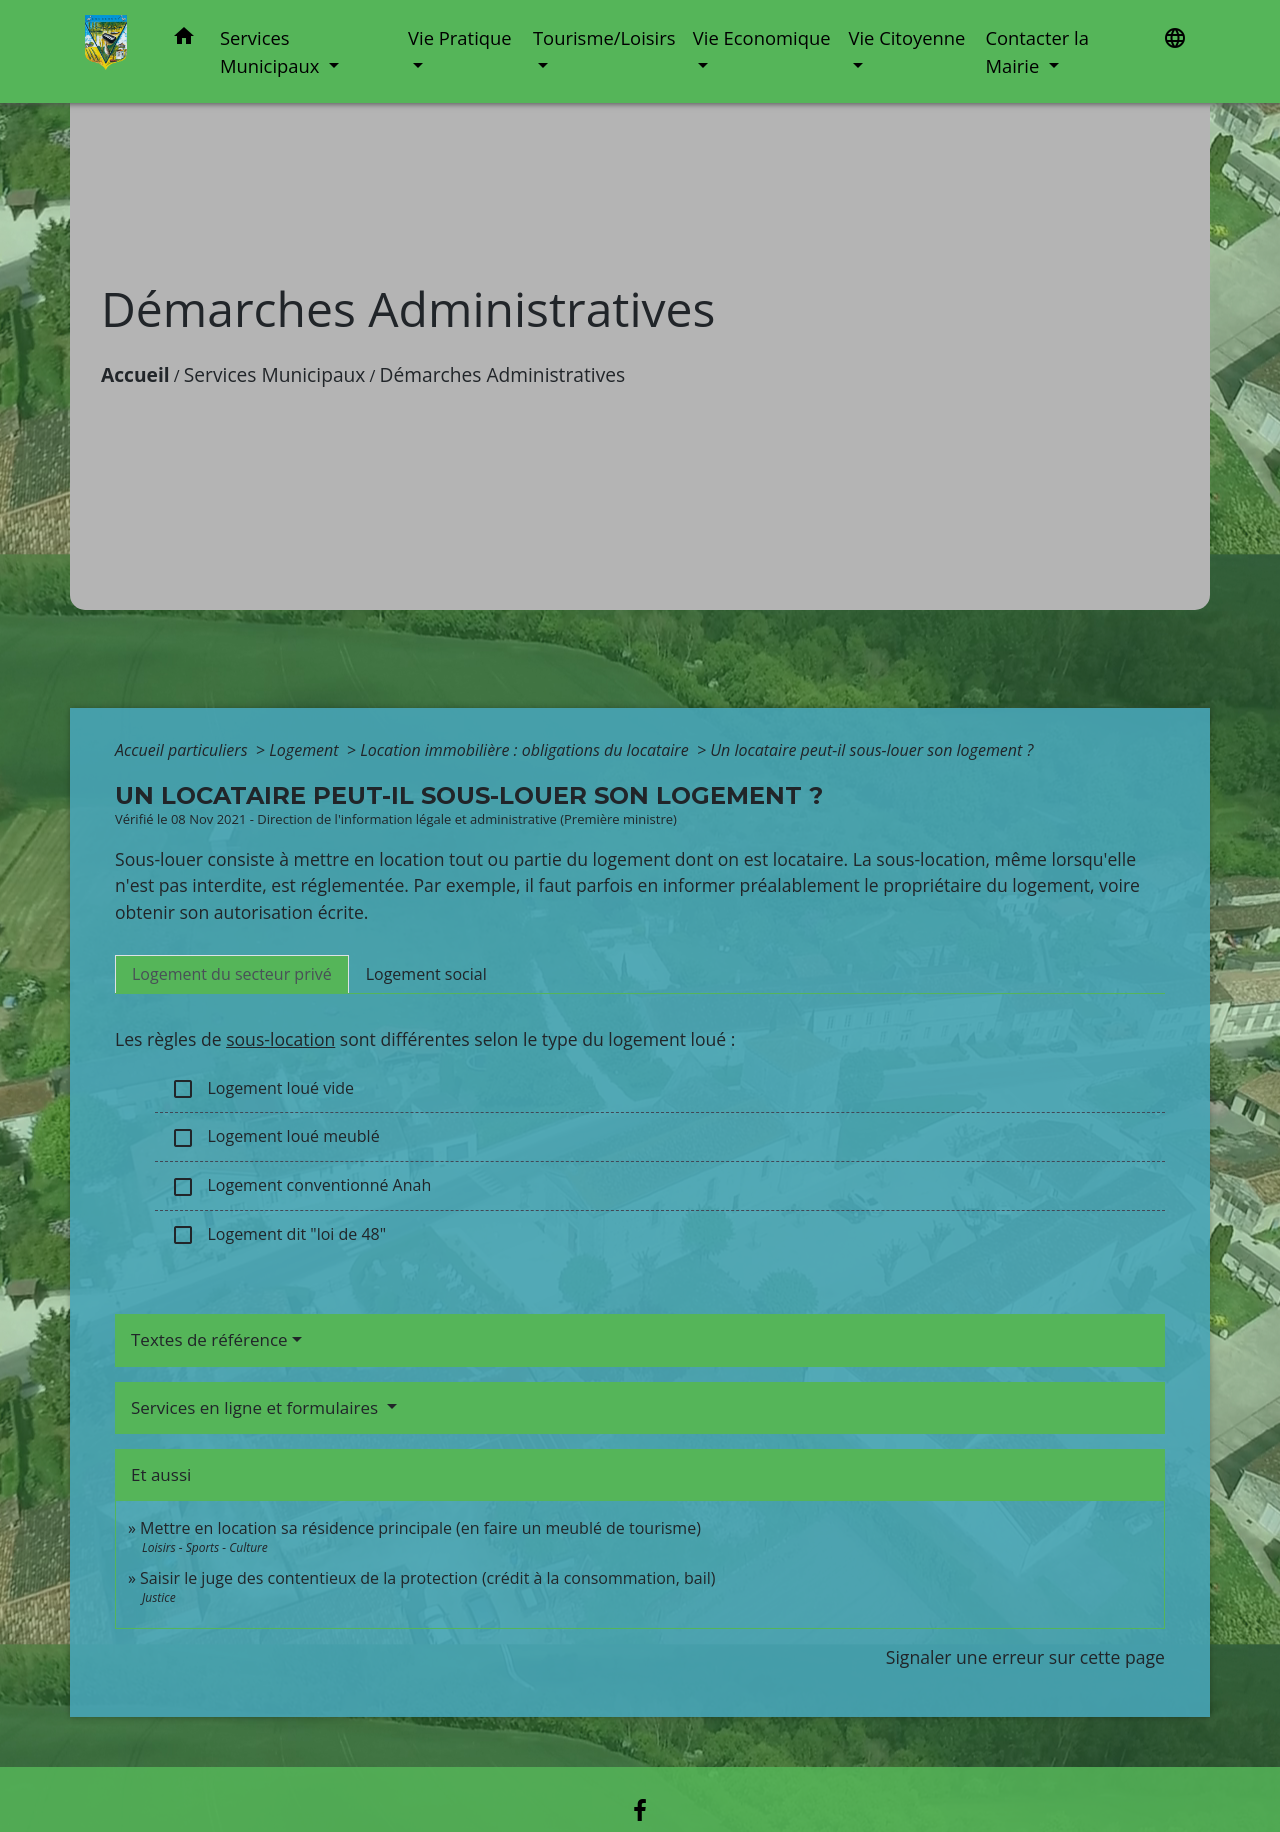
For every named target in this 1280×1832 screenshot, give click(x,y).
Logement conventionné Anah (301, 1186)
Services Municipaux (275, 374)
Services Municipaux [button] (272, 51)
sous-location (280, 1039)
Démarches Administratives (503, 374)
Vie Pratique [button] (460, 37)
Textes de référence (209, 1339)
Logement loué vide (262, 1089)
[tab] (232, 974)
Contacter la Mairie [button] (1037, 51)
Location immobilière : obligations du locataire (526, 750)
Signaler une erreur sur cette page (1025, 1657)
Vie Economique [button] (762, 37)
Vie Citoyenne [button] (906, 37)
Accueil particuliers (183, 750)
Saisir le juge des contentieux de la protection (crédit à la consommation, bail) (427, 1578)
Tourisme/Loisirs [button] (604, 37)
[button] (184, 39)
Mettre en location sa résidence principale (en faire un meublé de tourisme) (420, 1528)
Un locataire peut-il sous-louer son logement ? (871, 750)
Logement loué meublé (275, 1137)
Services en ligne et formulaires (257, 1407)
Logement (306, 750)
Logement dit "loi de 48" (278, 1235)
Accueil (135, 374)
